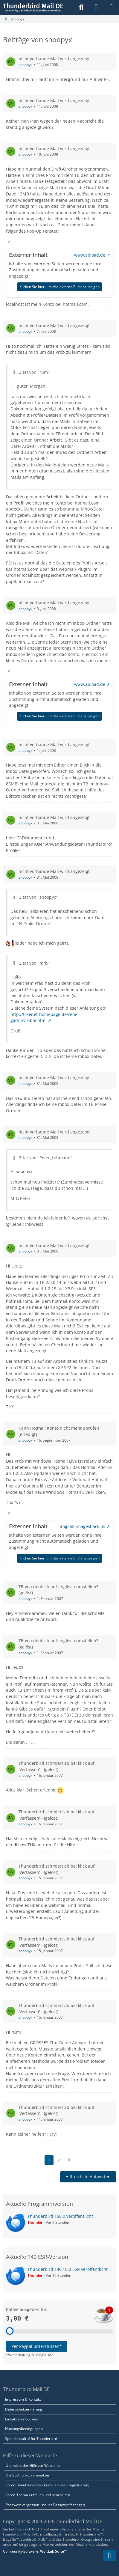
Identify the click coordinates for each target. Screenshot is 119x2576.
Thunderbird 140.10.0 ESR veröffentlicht (68, 2269)
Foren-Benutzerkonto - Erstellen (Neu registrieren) (47, 2485)
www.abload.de (89, 255)
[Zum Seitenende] (109, 2555)
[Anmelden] (96, 7)
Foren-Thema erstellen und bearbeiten (38, 2494)
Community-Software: (35, 2551)
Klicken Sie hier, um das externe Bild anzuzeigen (59, 286)
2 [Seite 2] (59, 2160)
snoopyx (25, 64)
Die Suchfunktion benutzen (28, 2475)
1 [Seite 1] (49, 2160)
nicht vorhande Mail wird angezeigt (54, 58)
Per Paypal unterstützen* (36, 2346)
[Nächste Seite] (69, 2160)
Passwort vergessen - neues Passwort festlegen (45, 2504)
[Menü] (111, 7)
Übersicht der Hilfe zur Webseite (33, 2465)
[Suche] (81, 7)
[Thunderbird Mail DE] (33, 7)
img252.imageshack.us (82, 1526)
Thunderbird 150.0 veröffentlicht (60, 2216)
